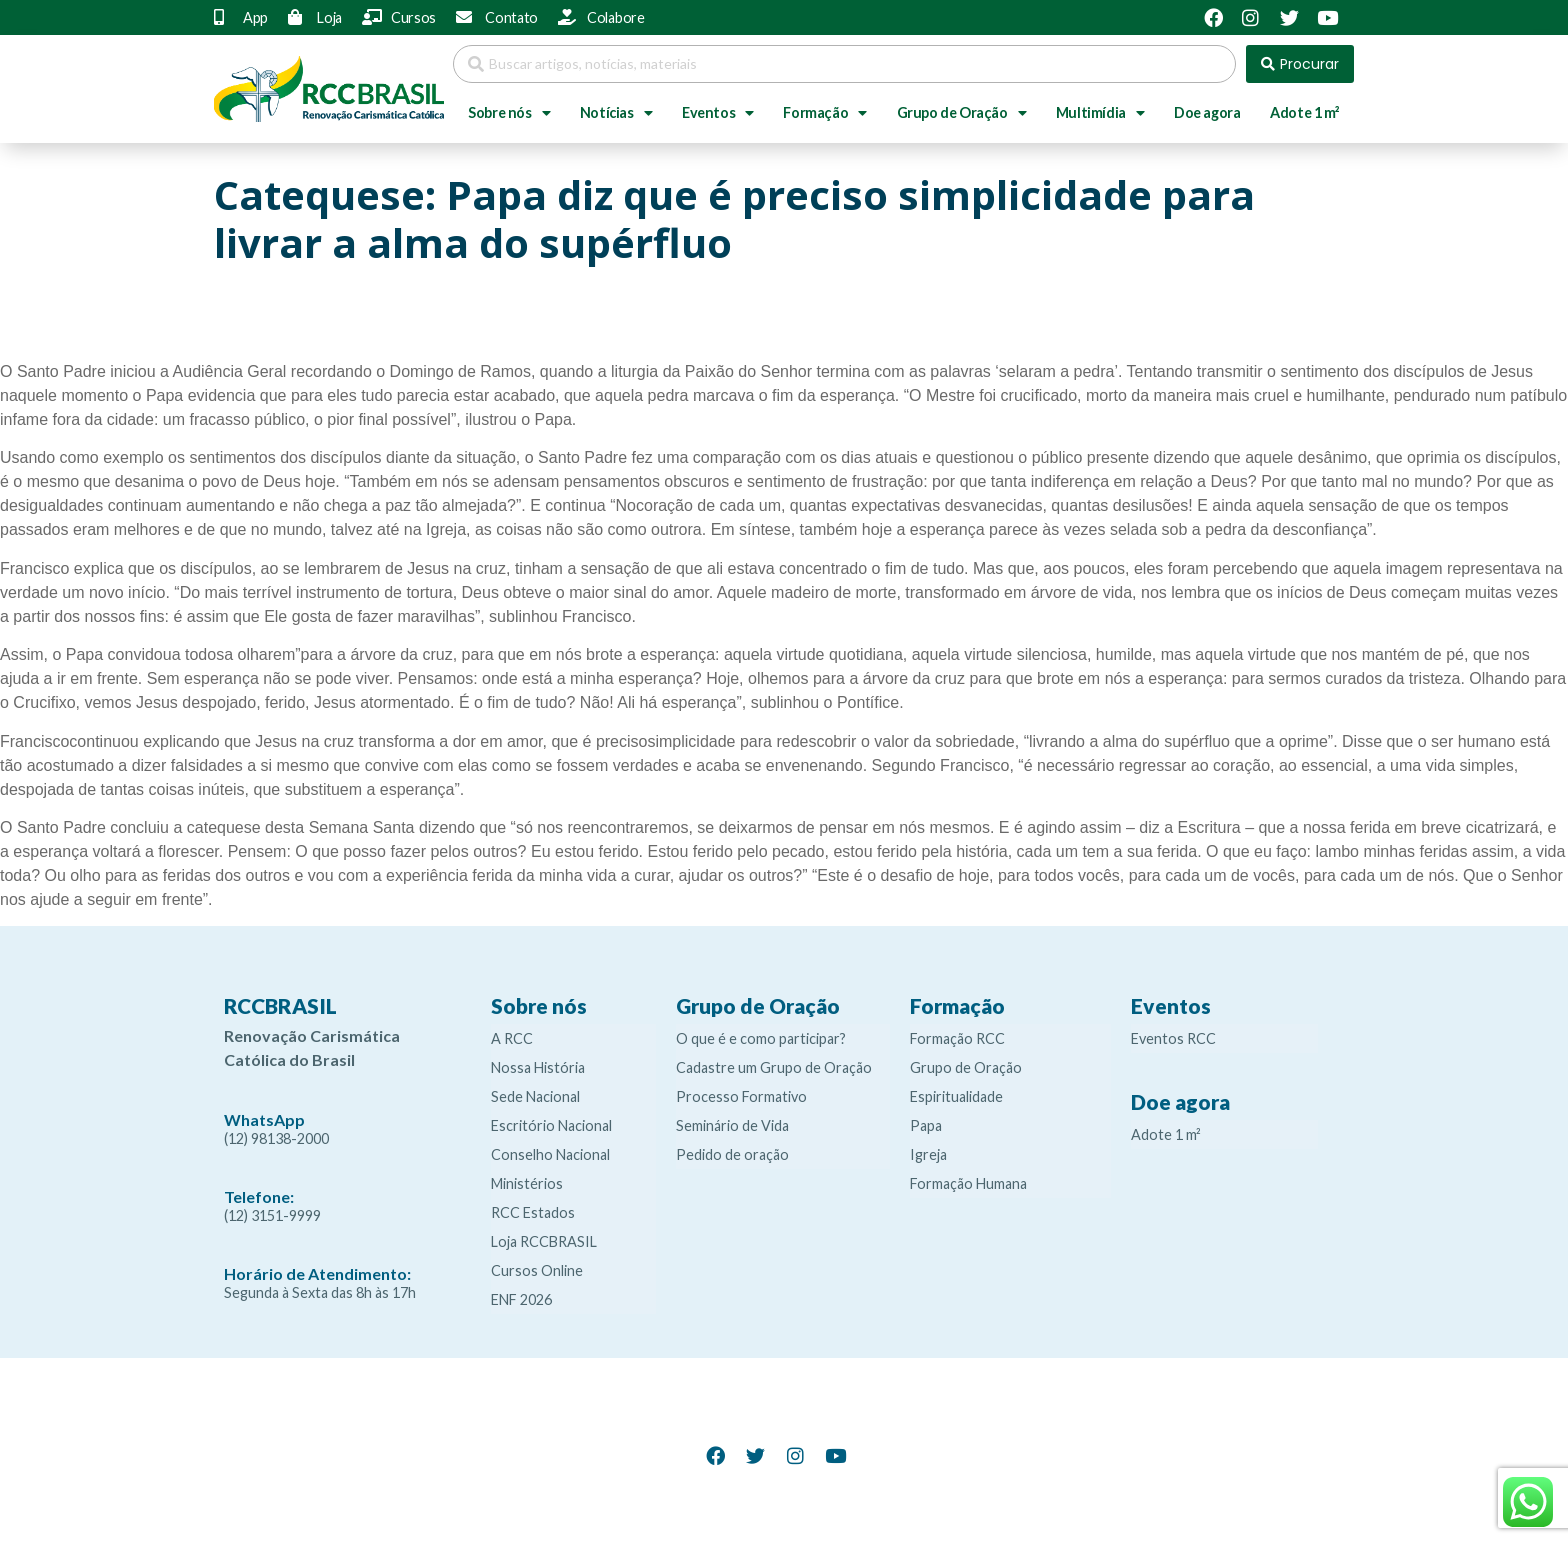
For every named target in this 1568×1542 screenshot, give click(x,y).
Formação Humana (968, 1183)
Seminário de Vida (732, 1125)
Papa (926, 1125)
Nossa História (538, 1067)
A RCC (512, 1038)
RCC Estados (533, 1212)
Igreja (928, 1154)
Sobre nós (509, 113)
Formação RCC (957, 1038)
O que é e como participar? (761, 1038)
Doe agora (1207, 112)
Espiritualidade (956, 1096)
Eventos (718, 113)
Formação (824, 113)
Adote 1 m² (1304, 112)
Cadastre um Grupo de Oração (774, 1067)
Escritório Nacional (551, 1125)
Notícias (616, 113)
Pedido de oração (732, 1154)
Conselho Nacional (550, 1154)
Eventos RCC (1173, 1038)
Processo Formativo (741, 1096)
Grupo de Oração (962, 113)
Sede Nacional (535, 1096)
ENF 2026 (521, 1299)
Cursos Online (537, 1270)
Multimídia (1100, 113)
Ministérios (527, 1183)
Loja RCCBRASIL (544, 1241)
